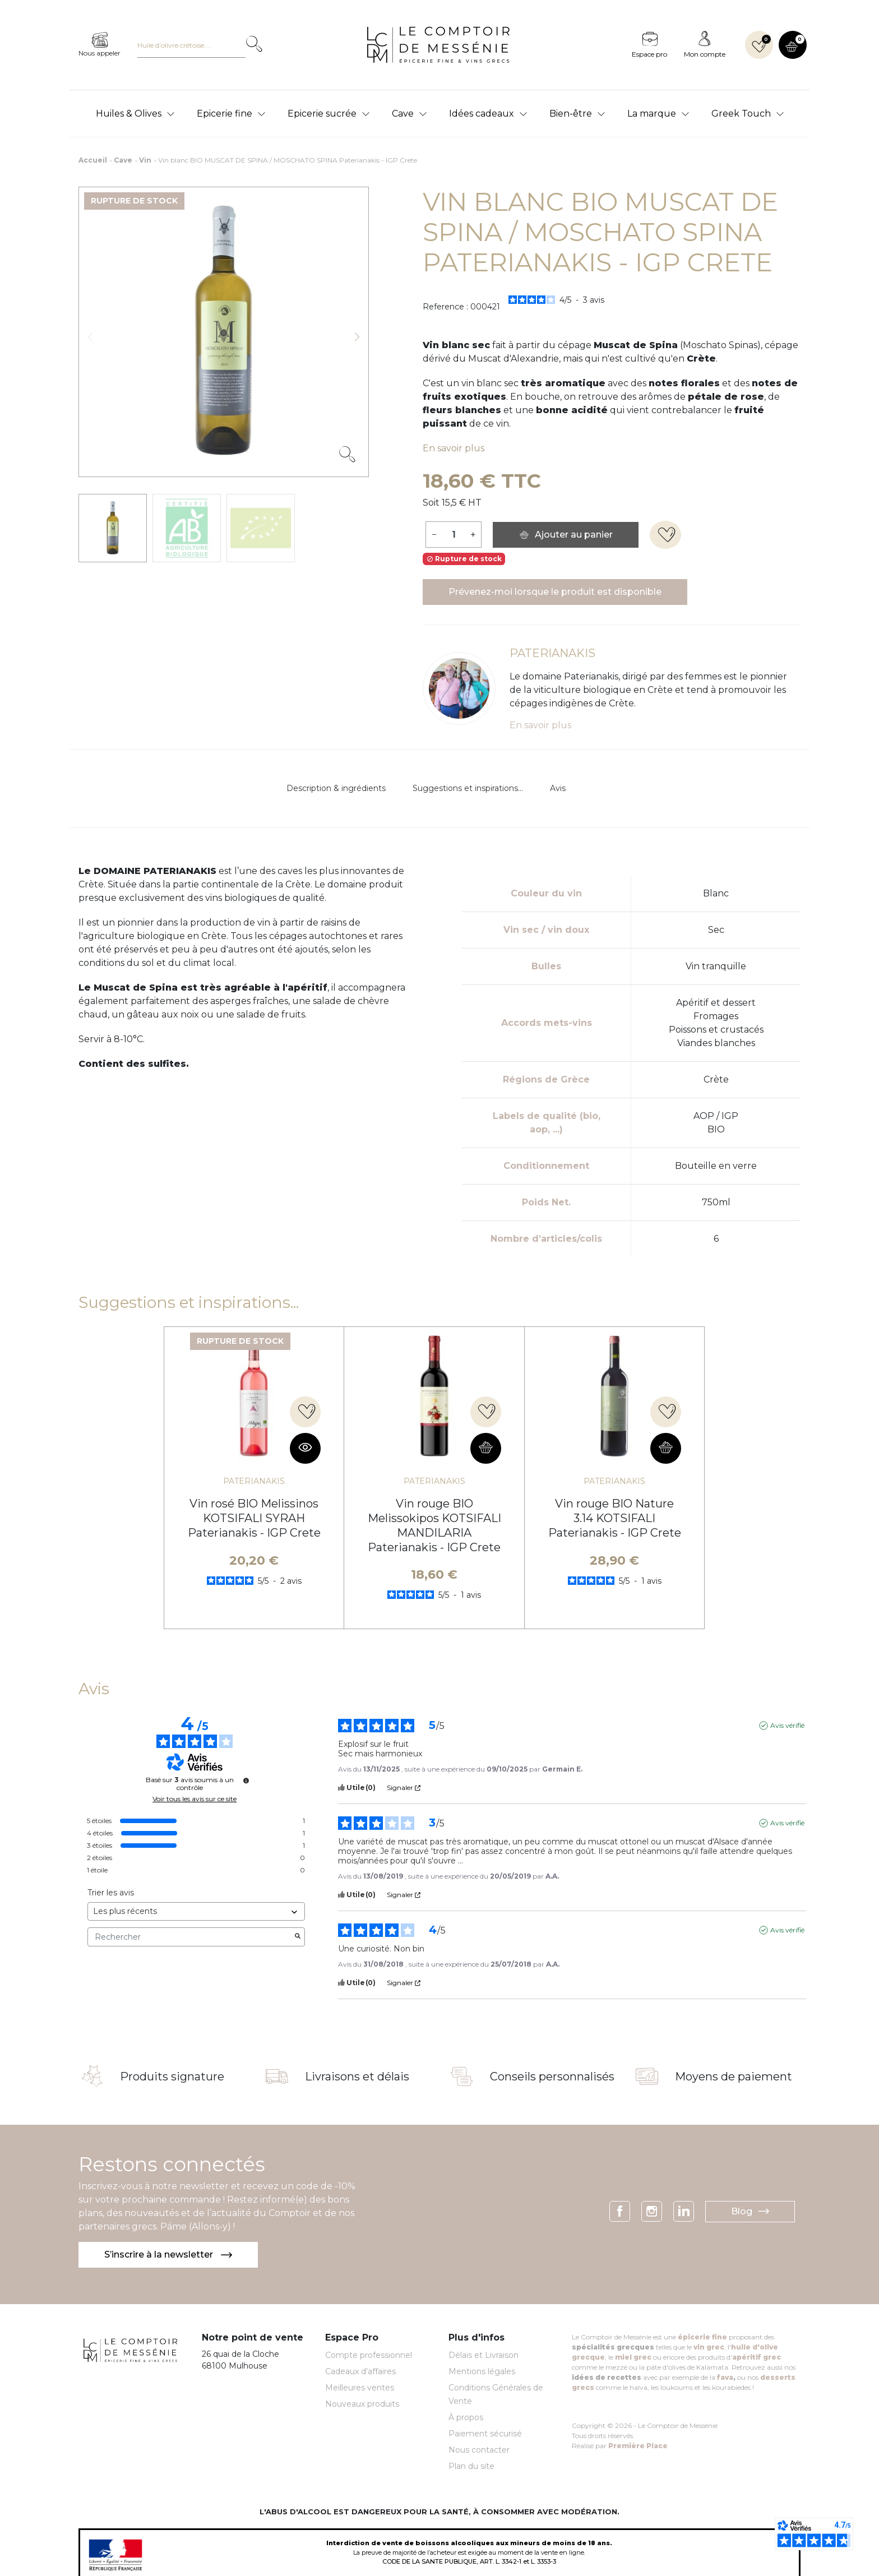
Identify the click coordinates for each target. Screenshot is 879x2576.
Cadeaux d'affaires (360, 2371)
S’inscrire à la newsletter (168, 2254)
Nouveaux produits (362, 2404)
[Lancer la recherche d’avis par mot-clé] (297, 1937)
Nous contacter (479, 2450)
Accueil (92, 160)
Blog (750, 2211)
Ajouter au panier (566, 534)
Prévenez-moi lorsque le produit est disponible (554, 591)
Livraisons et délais (357, 2076)
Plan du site (471, 2466)
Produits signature (172, 2076)
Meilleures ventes (359, 2388)
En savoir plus (453, 448)
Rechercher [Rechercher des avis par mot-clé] (190, 1937)
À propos (465, 2417)
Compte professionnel (368, 2355)
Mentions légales (481, 2371)
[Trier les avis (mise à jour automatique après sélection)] (196, 1911)
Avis (558, 788)
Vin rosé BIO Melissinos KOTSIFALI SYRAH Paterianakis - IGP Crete (254, 1518)
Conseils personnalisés (552, 2076)
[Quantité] (453, 534)
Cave (123, 160)
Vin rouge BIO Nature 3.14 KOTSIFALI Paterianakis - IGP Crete (614, 1518)
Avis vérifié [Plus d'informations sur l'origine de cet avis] (787, 1725)
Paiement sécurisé (485, 2434)
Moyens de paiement (733, 2076)
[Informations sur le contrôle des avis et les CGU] (246, 1780)
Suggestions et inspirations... (468, 788)
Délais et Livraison (483, 2355)
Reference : (445, 307)
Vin (145, 160)
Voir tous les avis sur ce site (194, 1799)
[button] (793, 45)
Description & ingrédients (336, 788)
